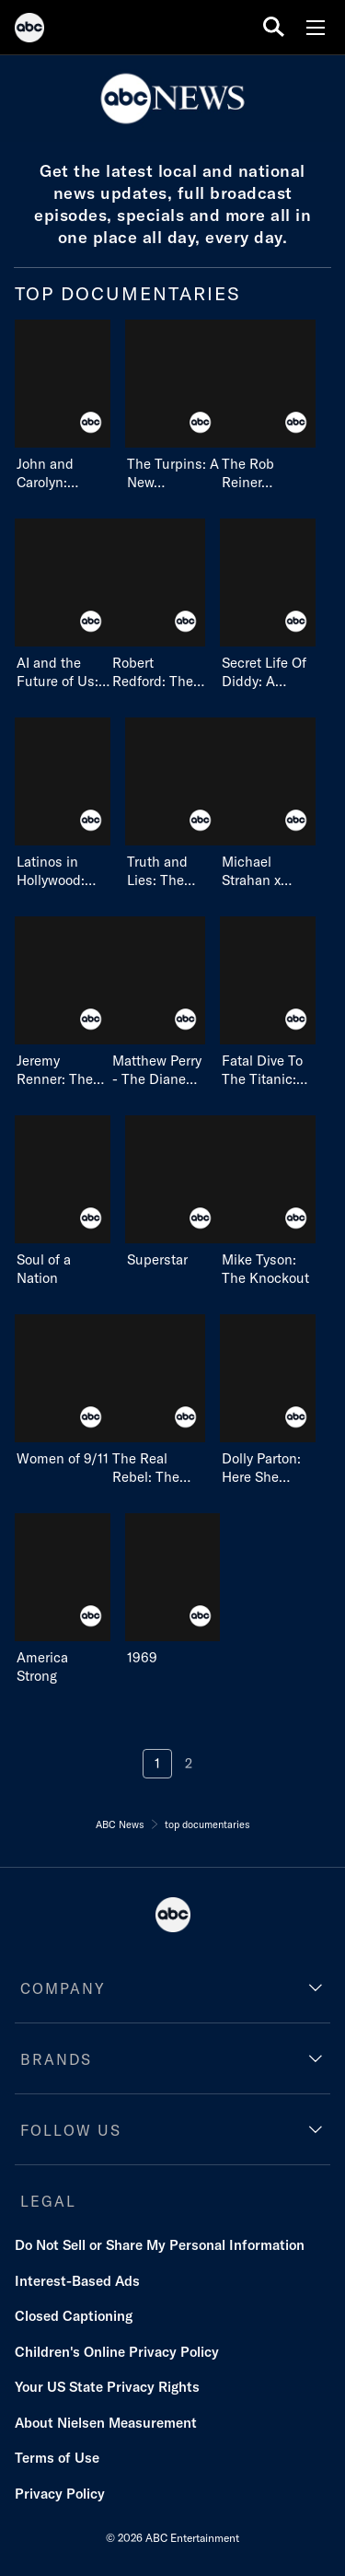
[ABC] (29, 30)
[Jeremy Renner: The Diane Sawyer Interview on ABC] (62, 1002)
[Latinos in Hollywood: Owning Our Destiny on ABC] (62, 803)
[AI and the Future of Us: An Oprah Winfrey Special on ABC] (62, 605)
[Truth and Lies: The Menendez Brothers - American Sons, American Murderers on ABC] (173, 803)
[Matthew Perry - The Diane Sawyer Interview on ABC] (158, 1002)
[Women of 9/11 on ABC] (62, 1391)
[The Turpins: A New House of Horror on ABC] (173, 406)
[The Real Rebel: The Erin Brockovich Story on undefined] (158, 1400)
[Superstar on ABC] (173, 1192)
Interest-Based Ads (77, 2281)
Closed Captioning (73, 2316)
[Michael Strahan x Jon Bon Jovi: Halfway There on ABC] (268, 803)
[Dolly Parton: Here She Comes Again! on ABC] (268, 1400)
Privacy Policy (60, 2493)
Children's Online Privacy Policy (117, 2351)
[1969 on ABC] (173, 1590)
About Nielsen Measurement (106, 2422)
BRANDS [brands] (56, 2059)
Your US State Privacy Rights (107, 2386)
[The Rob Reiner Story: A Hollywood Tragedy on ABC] (268, 406)
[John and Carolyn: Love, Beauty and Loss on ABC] (62, 406)
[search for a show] (273, 27)
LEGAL (48, 2201)
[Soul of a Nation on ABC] (62, 1201)
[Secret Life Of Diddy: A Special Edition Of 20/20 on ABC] (268, 605)
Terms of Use (57, 2457)
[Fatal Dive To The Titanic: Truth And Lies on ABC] (268, 1002)
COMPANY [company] (63, 1988)
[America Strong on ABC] (62, 1599)
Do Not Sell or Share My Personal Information (160, 2245)
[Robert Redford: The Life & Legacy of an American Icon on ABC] (158, 605)
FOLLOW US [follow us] (70, 2130)
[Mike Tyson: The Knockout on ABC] (268, 1201)
